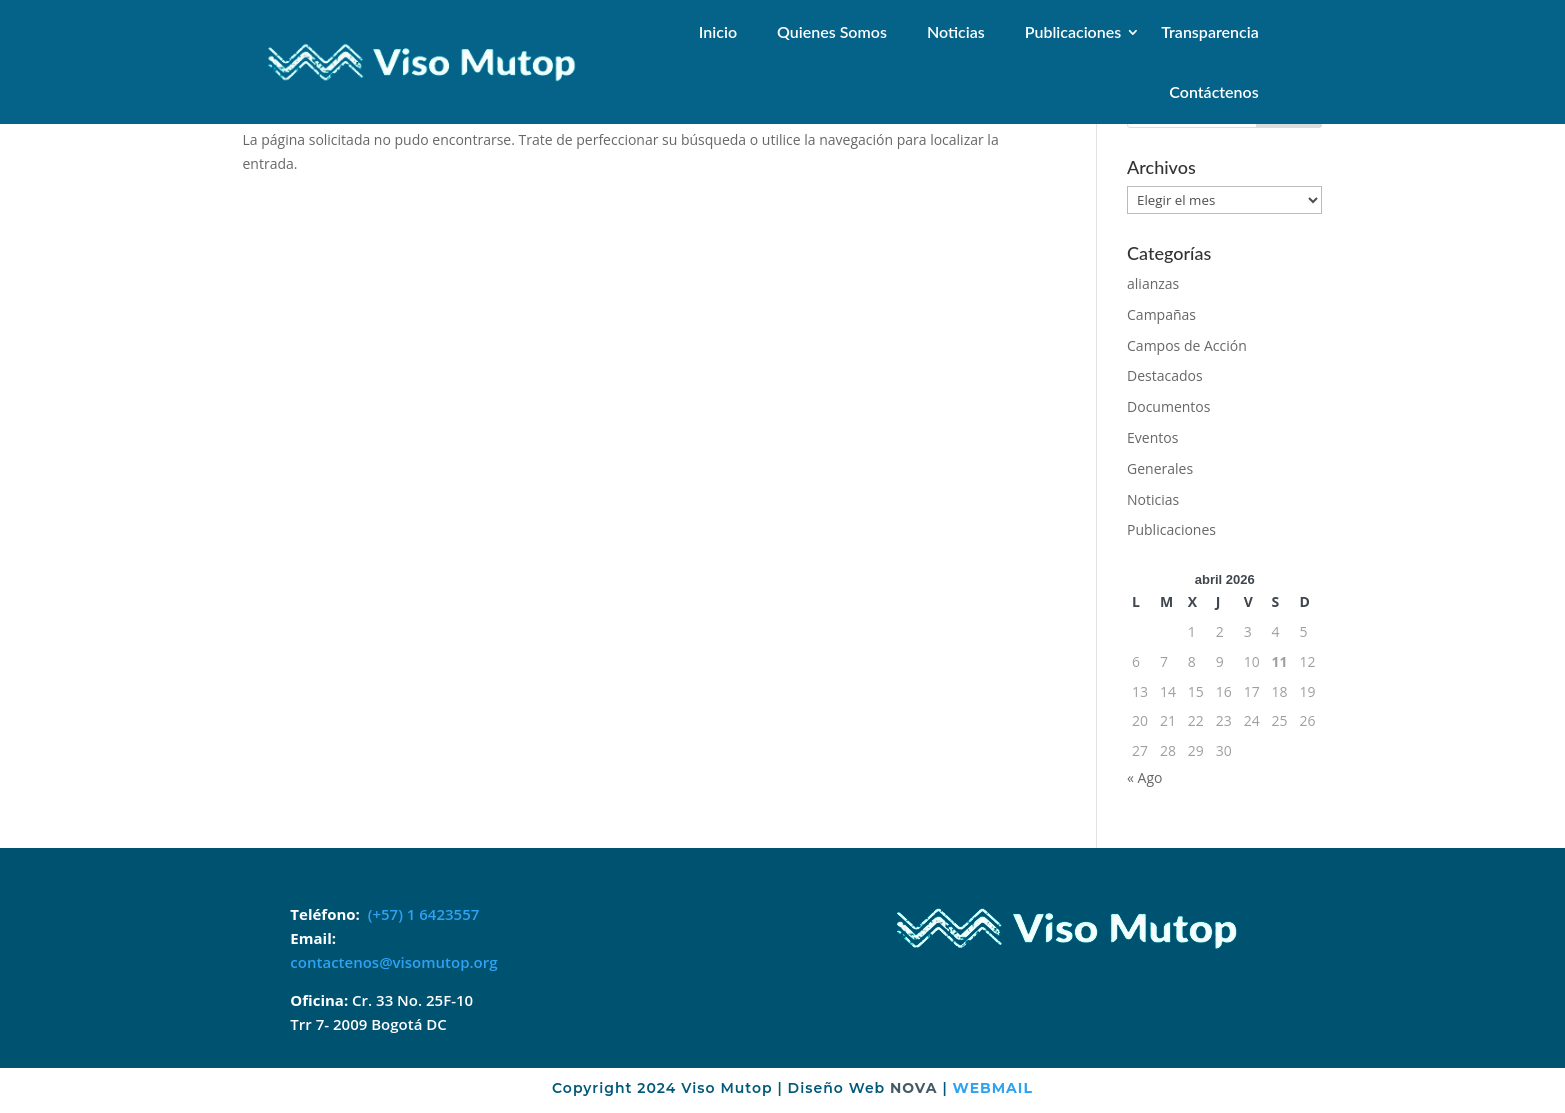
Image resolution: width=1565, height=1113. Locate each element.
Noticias (956, 31)
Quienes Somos (832, 31)
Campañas (1161, 314)
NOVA (913, 1088)
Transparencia (1209, 31)
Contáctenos (1213, 91)
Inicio (718, 31)
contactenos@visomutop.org (393, 962)
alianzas (1153, 283)
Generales (1160, 468)
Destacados (1165, 375)
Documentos (1168, 406)
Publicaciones (1073, 31)
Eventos (1152, 437)
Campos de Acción (1187, 345)
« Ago (1144, 777)
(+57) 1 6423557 (424, 914)
